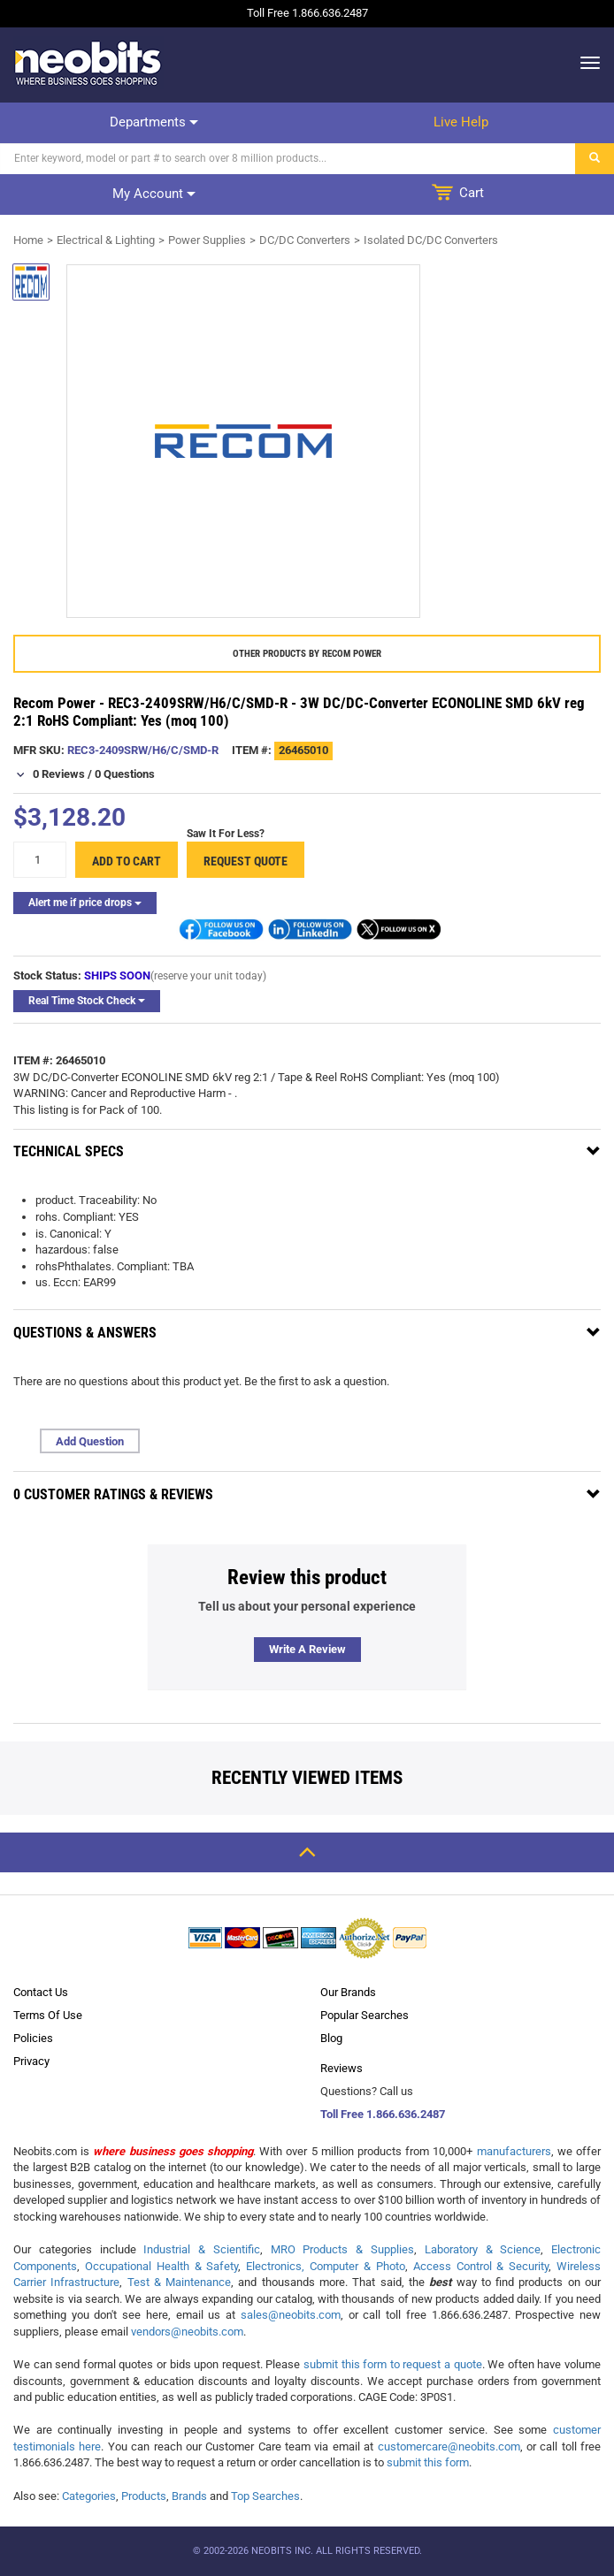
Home (28, 240)
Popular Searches (364, 2015)
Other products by (307, 653)
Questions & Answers (85, 1332)
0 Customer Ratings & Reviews (113, 1494)
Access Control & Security (481, 2266)
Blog (331, 2038)
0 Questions (125, 774)
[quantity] (39, 860)
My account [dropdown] (154, 194)
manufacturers (514, 2151)
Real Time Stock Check (86, 1001)
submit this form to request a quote (392, 2364)
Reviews (341, 2068)
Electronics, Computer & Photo (325, 2266)
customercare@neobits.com (449, 2446)
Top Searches (265, 2496)
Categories (89, 2496)
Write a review (307, 1649)
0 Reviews (59, 774)
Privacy (31, 2061)
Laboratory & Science (483, 2249)
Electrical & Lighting (106, 240)
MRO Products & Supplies (342, 2249)
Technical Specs (68, 1151)
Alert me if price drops (85, 902)
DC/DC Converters (304, 240)
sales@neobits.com (291, 2314)
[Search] (288, 158)
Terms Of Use (47, 2015)
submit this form (428, 2462)
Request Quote (245, 861)
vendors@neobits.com (187, 2331)
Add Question (90, 1441)
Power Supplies (207, 240)
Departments (154, 122)
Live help (461, 122)
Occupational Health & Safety (162, 2266)
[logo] (88, 62)
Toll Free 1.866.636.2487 (382, 2114)
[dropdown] (585, 63)
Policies (33, 2038)
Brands (189, 2496)
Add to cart (126, 861)
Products (143, 2496)
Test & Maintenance (179, 2282)
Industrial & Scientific (201, 2249)
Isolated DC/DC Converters (431, 240)
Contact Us (40, 1992)
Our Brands (348, 1992)
